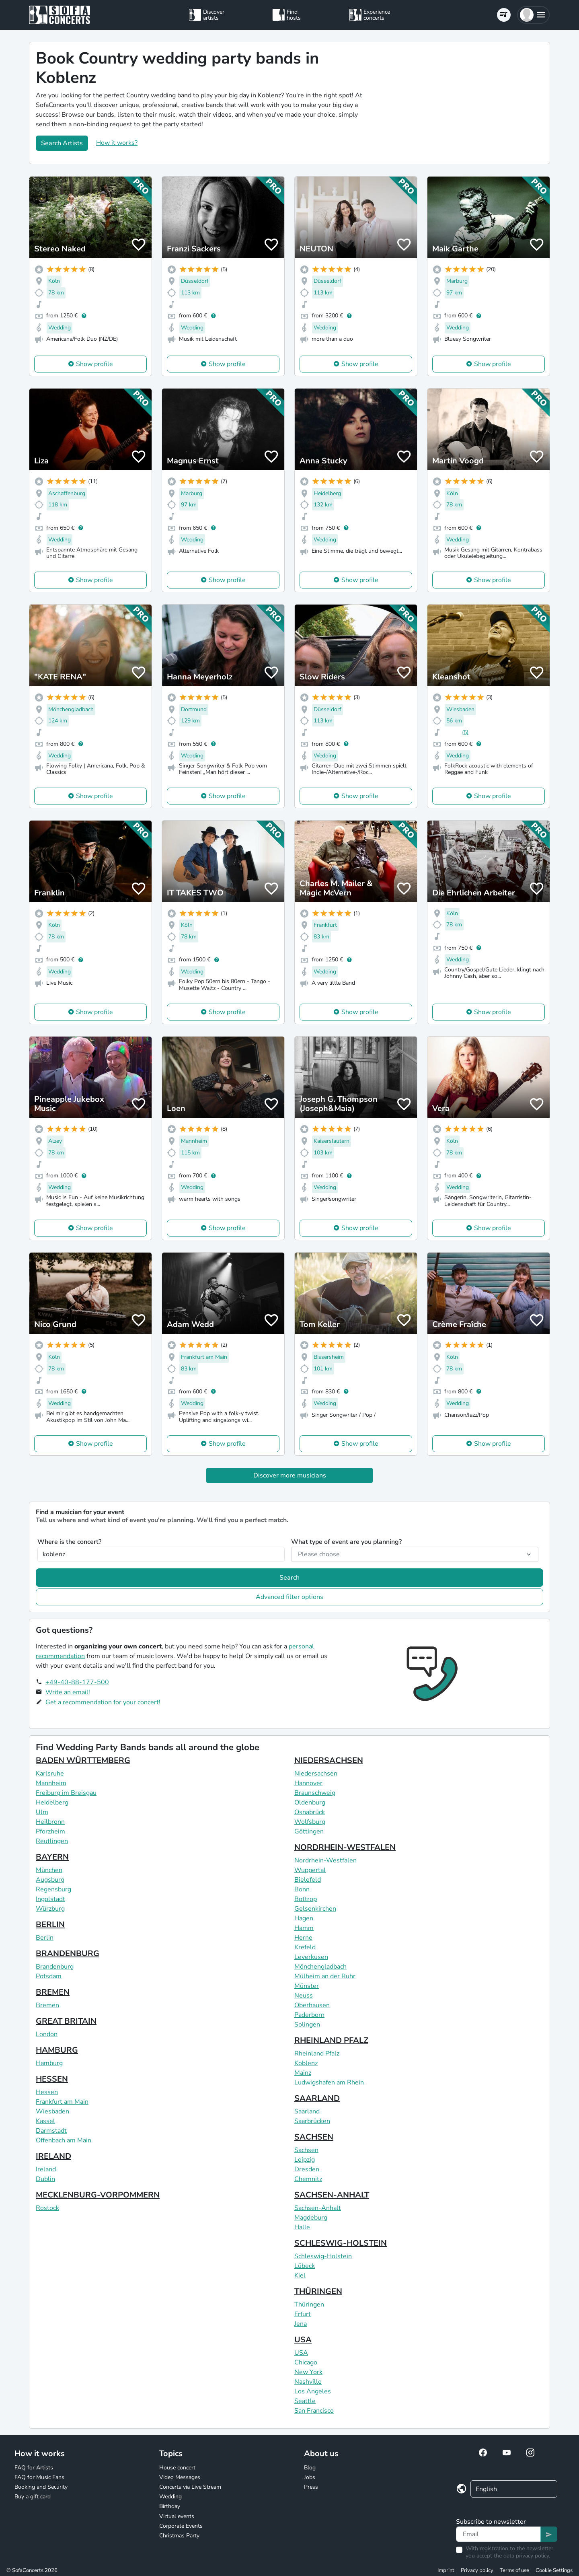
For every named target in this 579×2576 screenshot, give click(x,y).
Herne (303, 1937)
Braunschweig (314, 1792)
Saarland (307, 2111)
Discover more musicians (289, 1475)
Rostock (47, 2208)
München (49, 1870)
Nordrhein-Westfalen (325, 1860)
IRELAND (53, 2156)
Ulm (42, 1812)
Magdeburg (310, 2217)
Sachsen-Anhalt (317, 2208)
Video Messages (179, 2477)
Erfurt (302, 2314)
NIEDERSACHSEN (328, 1760)
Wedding (170, 2496)
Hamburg (49, 2063)
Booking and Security (41, 2487)
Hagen (303, 1918)
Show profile (94, 364)
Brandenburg (55, 1966)
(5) (465, 732)
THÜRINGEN (318, 2291)
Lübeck (304, 2265)
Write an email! (67, 1692)
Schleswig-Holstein (323, 2256)
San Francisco (314, 2410)
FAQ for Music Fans (39, 2477)
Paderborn (309, 2014)
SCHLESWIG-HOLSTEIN (340, 2243)
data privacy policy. (526, 2556)
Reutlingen (52, 1841)
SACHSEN (313, 2137)
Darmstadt (51, 2130)
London (46, 2034)
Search (289, 1577)
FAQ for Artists (33, 2467)
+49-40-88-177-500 (77, 1682)
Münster (306, 1985)
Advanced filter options (289, 1597)
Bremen (47, 2005)
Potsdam (49, 1976)
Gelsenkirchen (315, 1908)
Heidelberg (52, 1802)
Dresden (306, 2169)
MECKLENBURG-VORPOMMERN (98, 2194)
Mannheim (51, 1783)
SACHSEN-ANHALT (331, 2194)
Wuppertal (310, 1870)
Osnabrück (309, 1812)
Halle (302, 2227)
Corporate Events (181, 2526)
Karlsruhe (50, 1773)
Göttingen (309, 1831)
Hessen (47, 2092)
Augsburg (50, 1879)
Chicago (305, 2362)
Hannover (308, 1783)
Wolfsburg (309, 1821)
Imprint (445, 2570)
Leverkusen (311, 1957)
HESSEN (52, 2079)
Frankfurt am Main (62, 2101)
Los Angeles (312, 2391)
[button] (533, 15)
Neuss (303, 1995)
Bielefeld (307, 1879)
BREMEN (53, 1992)
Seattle (305, 2401)
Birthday (169, 2506)
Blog (310, 2467)
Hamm (304, 1928)
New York (308, 2372)
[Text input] (498, 2534)
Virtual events (176, 2516)
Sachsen (306, 2150)
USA (303, 2339)
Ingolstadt (50, 1899)
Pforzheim (50, 1831)
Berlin (44, 1937)
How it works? (117, 142)
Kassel (45, 2121)
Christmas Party (179, 2535)
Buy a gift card (32, 2496)
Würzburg (50, 1908)
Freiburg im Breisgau (66, 1792)
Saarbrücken (312, 2121)
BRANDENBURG (67, 1953)
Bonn (302, 1889)
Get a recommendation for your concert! (102, 1702)
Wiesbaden (52, 2111)
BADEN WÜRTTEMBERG (83, 1760)
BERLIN (50, 1924)
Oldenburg (309, 1802)
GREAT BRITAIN (66, 2021)
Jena (300, 2323)
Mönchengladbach (320, 1966)
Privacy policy (477, 2570)
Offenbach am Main (63, 2140)
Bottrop (305, 1899)
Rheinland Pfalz (316, 2053)
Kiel (300, 2275)
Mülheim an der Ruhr (324, 1976)
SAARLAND (317, 2098)
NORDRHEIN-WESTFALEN (345, 1847)
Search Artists (62, 143)
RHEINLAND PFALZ (331, 2040)
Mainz (302, 2072)
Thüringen (309, 2304)
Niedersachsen (315, 1773)
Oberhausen (312, 2005)
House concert (177, 2467)
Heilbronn (50, 1821)
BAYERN (52, 1857)
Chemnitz (308, 2179)
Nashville (308, 2381)
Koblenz (306, 2063)
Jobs (309, 2477)
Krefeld (305, 1947)
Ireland (46, 2169)
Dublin (45, 2179)
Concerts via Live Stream (190, 2487)
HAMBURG (57, 2050)
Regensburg (53, 1889)
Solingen (307, 2024)
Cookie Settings (554, 2570)
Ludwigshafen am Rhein (329, 2082)
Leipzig (304, 2159)
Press (311, 2487)
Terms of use (514, 2570)
